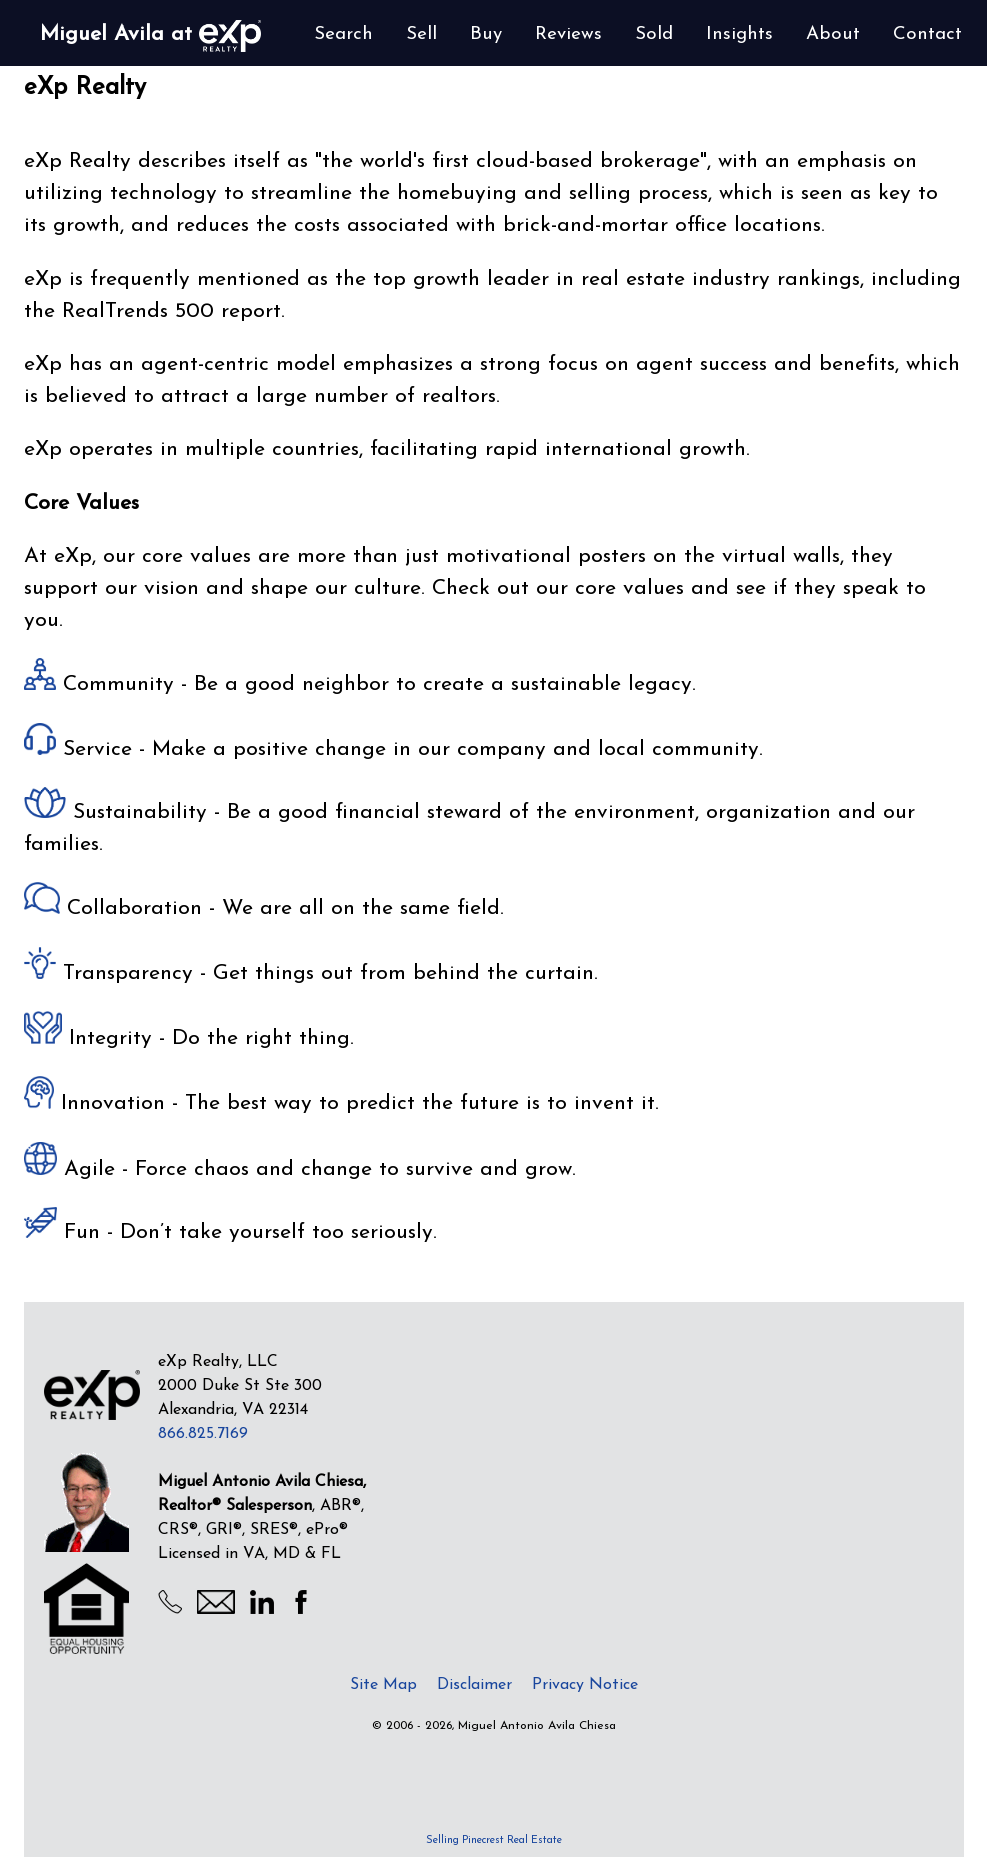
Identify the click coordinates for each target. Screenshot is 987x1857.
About (833, 34)
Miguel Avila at (150, 36)
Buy (486, 34)
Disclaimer (474, 1685)
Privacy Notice (585, 1685)
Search (343, 34)
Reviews (568, 34)
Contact (927, 34)
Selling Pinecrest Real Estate (494, 1840)
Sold (654, 34)
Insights (739, 34)
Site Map (383, 1685)
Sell (421, 34)
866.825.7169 (203, 1434)
